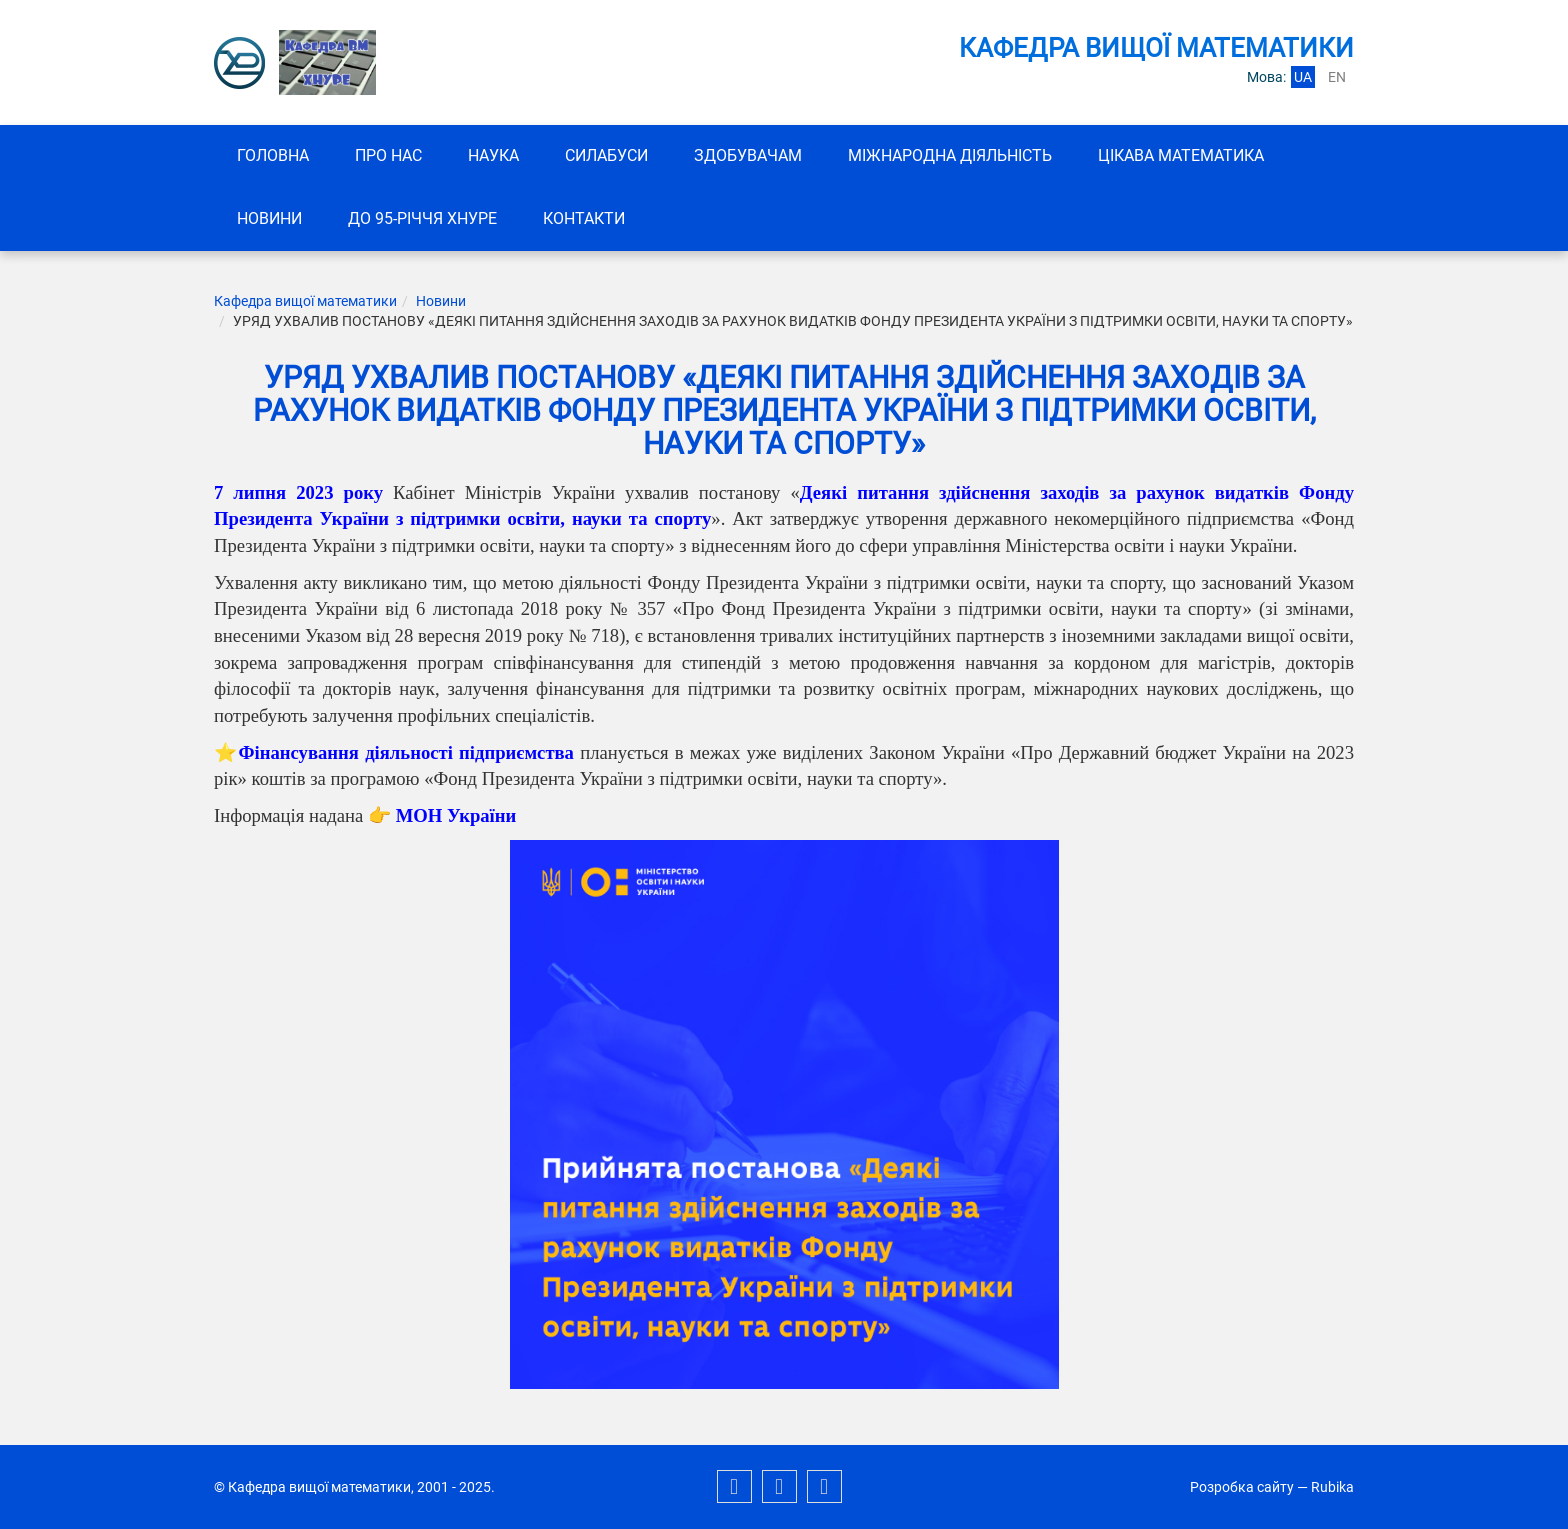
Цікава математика (1181, 155)
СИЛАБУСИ (606, 155)
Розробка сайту (1242, 1487)
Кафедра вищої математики (305, 301)
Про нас (388, 155)
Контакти (584, 218)
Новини (269, 218)
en (1337, 77)
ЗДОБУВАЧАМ (748, 155)
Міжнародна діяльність (950, 155)
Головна (273, 155)
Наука (493, 155)
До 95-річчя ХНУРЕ (422, 218)
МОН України (456, 815)
